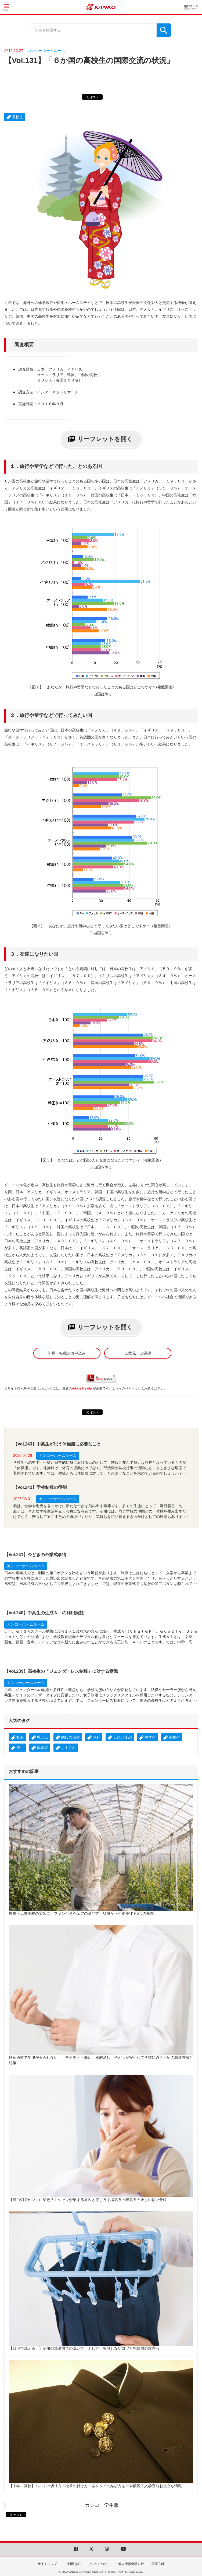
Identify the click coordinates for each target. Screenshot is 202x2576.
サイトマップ (47, 2564)
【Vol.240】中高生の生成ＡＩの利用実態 (44, 1613)
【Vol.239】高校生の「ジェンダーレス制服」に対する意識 (61, 1671)
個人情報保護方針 (131, 2564)
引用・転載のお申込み (67, 1353)
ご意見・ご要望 (138, 1353)
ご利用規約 (72, 2564)
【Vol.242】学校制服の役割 (40, 1487)
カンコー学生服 (102, 2505)
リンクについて (99, 2564)
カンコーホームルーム (46, 50)
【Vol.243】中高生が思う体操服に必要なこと (57, 1444)
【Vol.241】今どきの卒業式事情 (35, 1554)
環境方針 (158, 2564)
